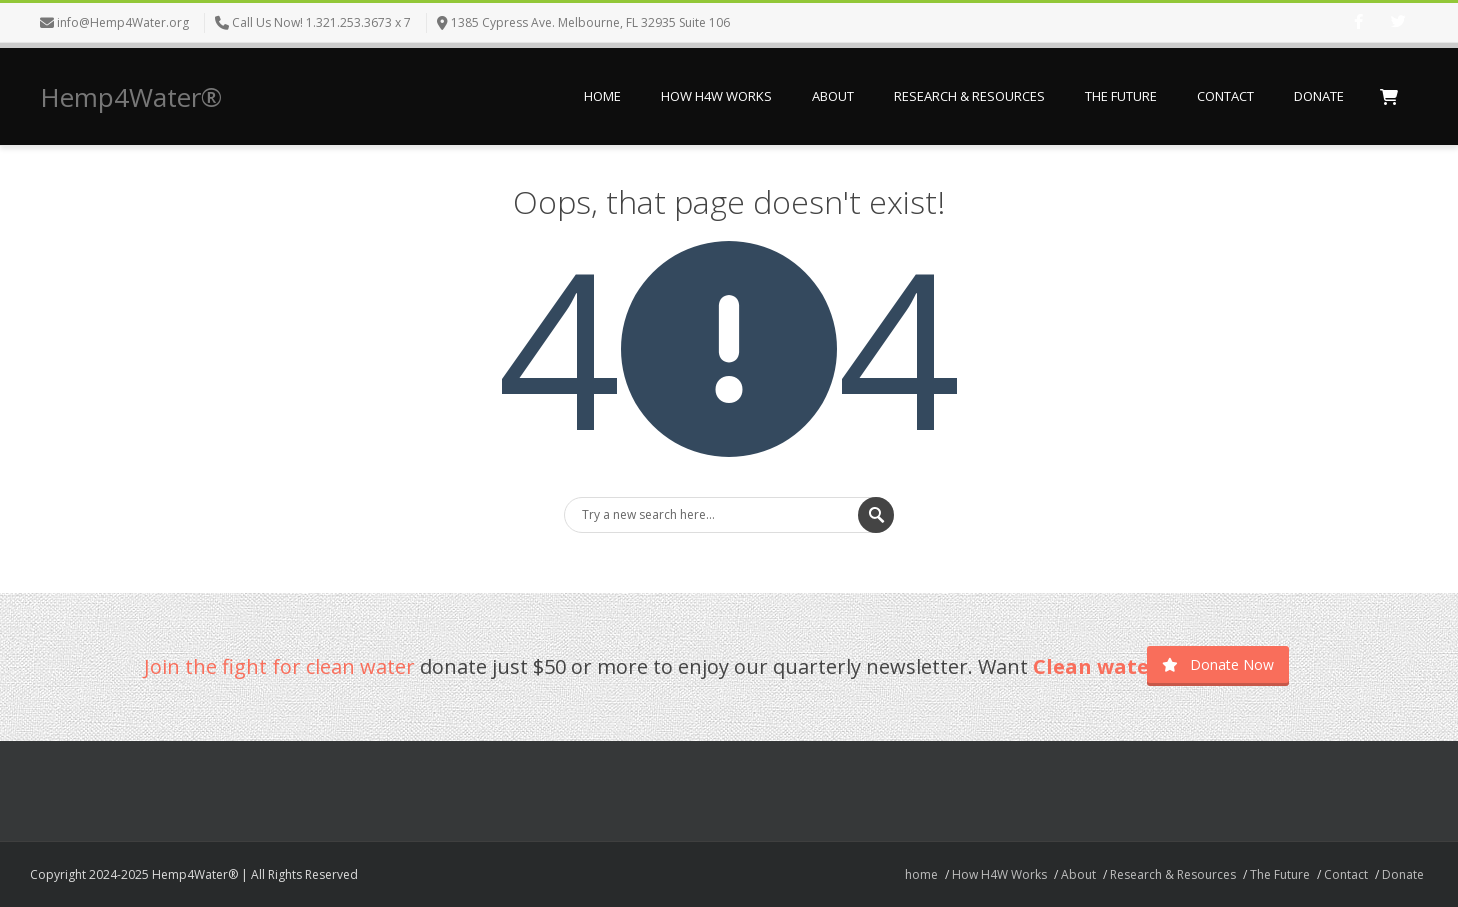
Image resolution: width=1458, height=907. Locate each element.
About (833, 96)
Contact (1225, 96)
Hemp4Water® (131, 97)
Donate (1319, 96)
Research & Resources (969, 96)
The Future (1121, 96)
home (602, 96)
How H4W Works (716, 96)
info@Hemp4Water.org (123, 22)
